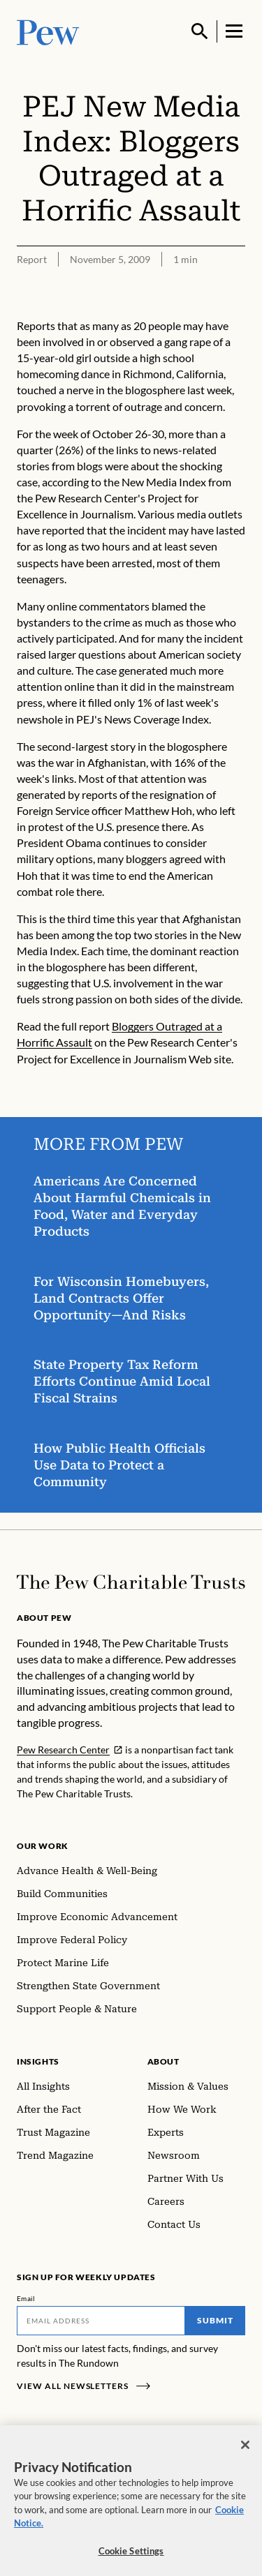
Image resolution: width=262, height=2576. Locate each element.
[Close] (245, 2451)
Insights (38, 2061)
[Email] (101, 2320)
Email (26, 2298)
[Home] (131, 1582)
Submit (215, 2320)
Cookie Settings (131, 2557)
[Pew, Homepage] (48, 31)
